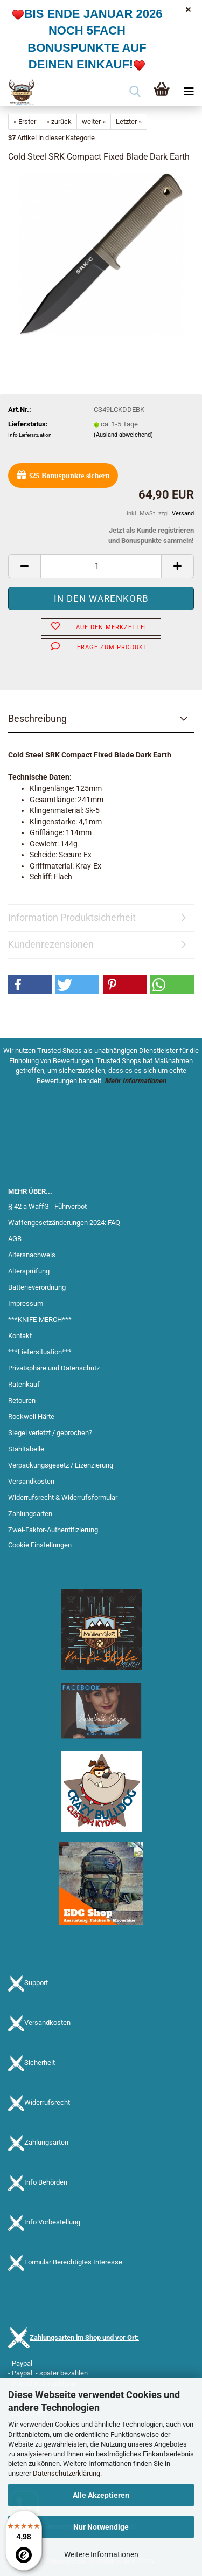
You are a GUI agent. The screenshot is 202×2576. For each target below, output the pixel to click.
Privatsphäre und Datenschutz (54, 1368)
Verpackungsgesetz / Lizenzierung (60, 1465)
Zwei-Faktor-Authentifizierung (53, 1530)
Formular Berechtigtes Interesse (73, 2262)
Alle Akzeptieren (101, 2495)
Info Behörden (45, 2182)
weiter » (94, 122)
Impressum (25, 1303)
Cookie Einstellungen (40, 1545)
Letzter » (129, 122)
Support (36, 1983)
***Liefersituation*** (40, 1352)
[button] (24, 566)
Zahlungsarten (30, 1514)
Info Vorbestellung (52, 2222)
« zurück (59, 122)
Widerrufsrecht (47, 2102)
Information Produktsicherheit (72, 917)
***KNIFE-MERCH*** (40, 1319)
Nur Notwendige (101, 2527)
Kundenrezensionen (51, 944)
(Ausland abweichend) (123, 434)
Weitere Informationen (101, 2554)
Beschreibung (37, 718)
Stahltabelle (26, 1449)
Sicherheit (39, 2062)
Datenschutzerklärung (66, 2473)
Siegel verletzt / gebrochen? (50, 1433)
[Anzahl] (101, 566)
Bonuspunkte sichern (63, 475)
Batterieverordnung (37, 1287)
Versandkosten (31, 1481)
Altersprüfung (29, 1271)
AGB (15, 1239)
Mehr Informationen (135, 1081)
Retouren (22, 1400)
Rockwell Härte (31, 1417)
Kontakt (20, 1336)
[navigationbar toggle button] (188, 92)
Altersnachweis (31, 1255)
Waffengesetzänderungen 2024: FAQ (64, 1222)
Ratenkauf (24, 1384)
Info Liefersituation (30, 435)
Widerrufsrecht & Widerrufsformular (62, 1497)
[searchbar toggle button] (134, 92)
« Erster (24, 122)
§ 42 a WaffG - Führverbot (47, 1206)
